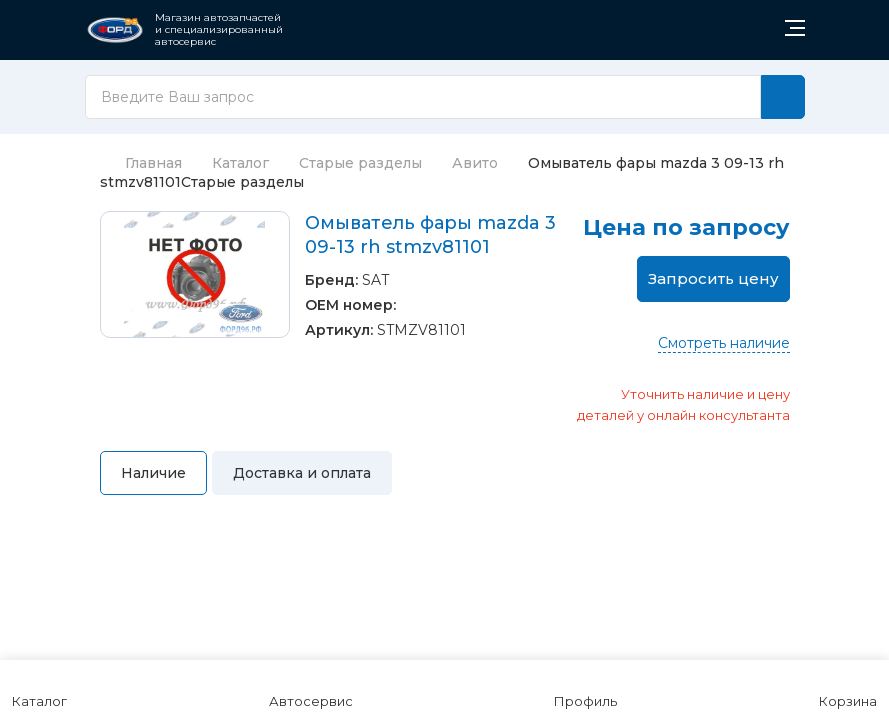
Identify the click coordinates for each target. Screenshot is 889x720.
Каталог (240, 163)
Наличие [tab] (153, 473)
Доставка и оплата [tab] (302, 473)
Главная (141, 163)
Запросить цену (713, 278)
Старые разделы (360, 163)
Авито (475, 163)
